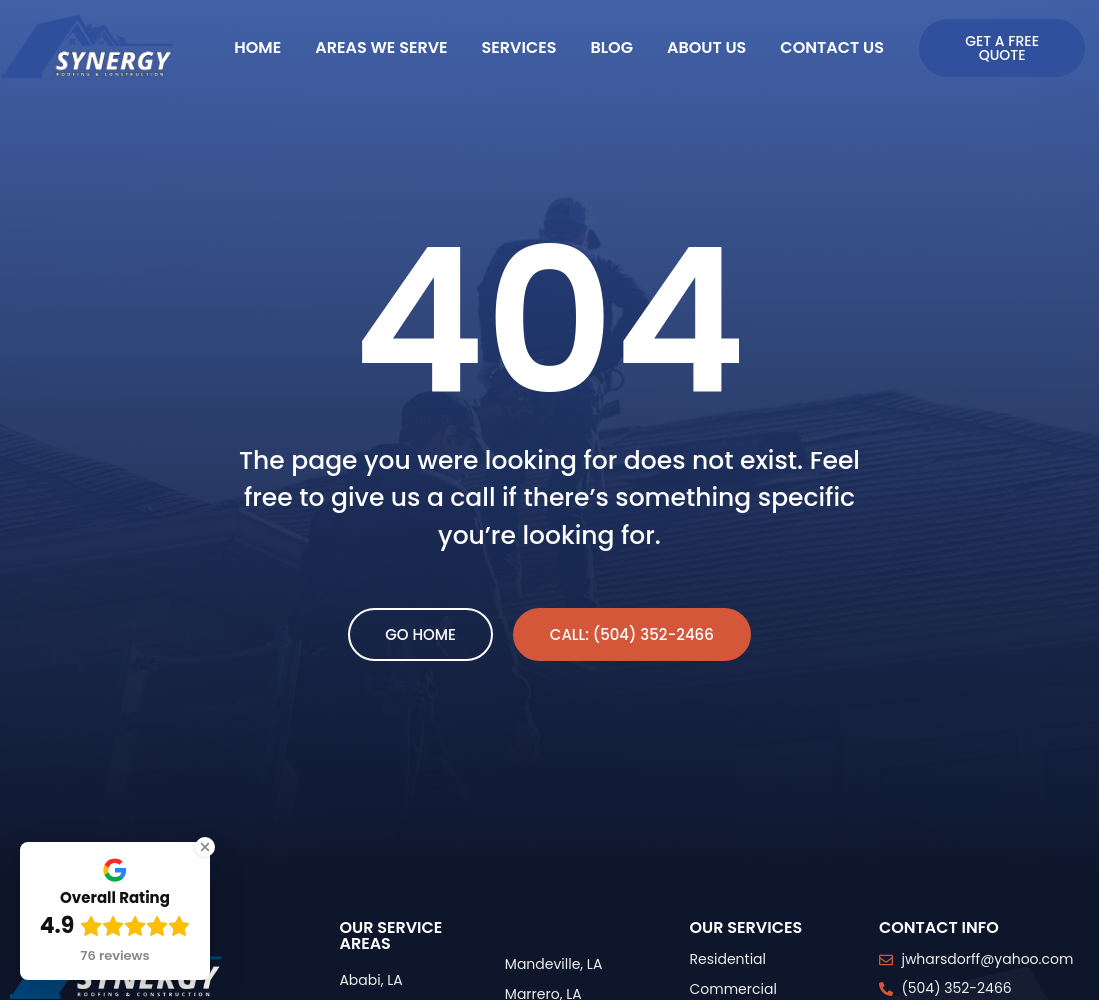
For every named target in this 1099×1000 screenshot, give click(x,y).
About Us (706, 47)
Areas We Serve (381, 47)
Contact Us (832, 47)
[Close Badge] (205, 847)
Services (519, 47)
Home (257, 47)
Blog (611, 47)
